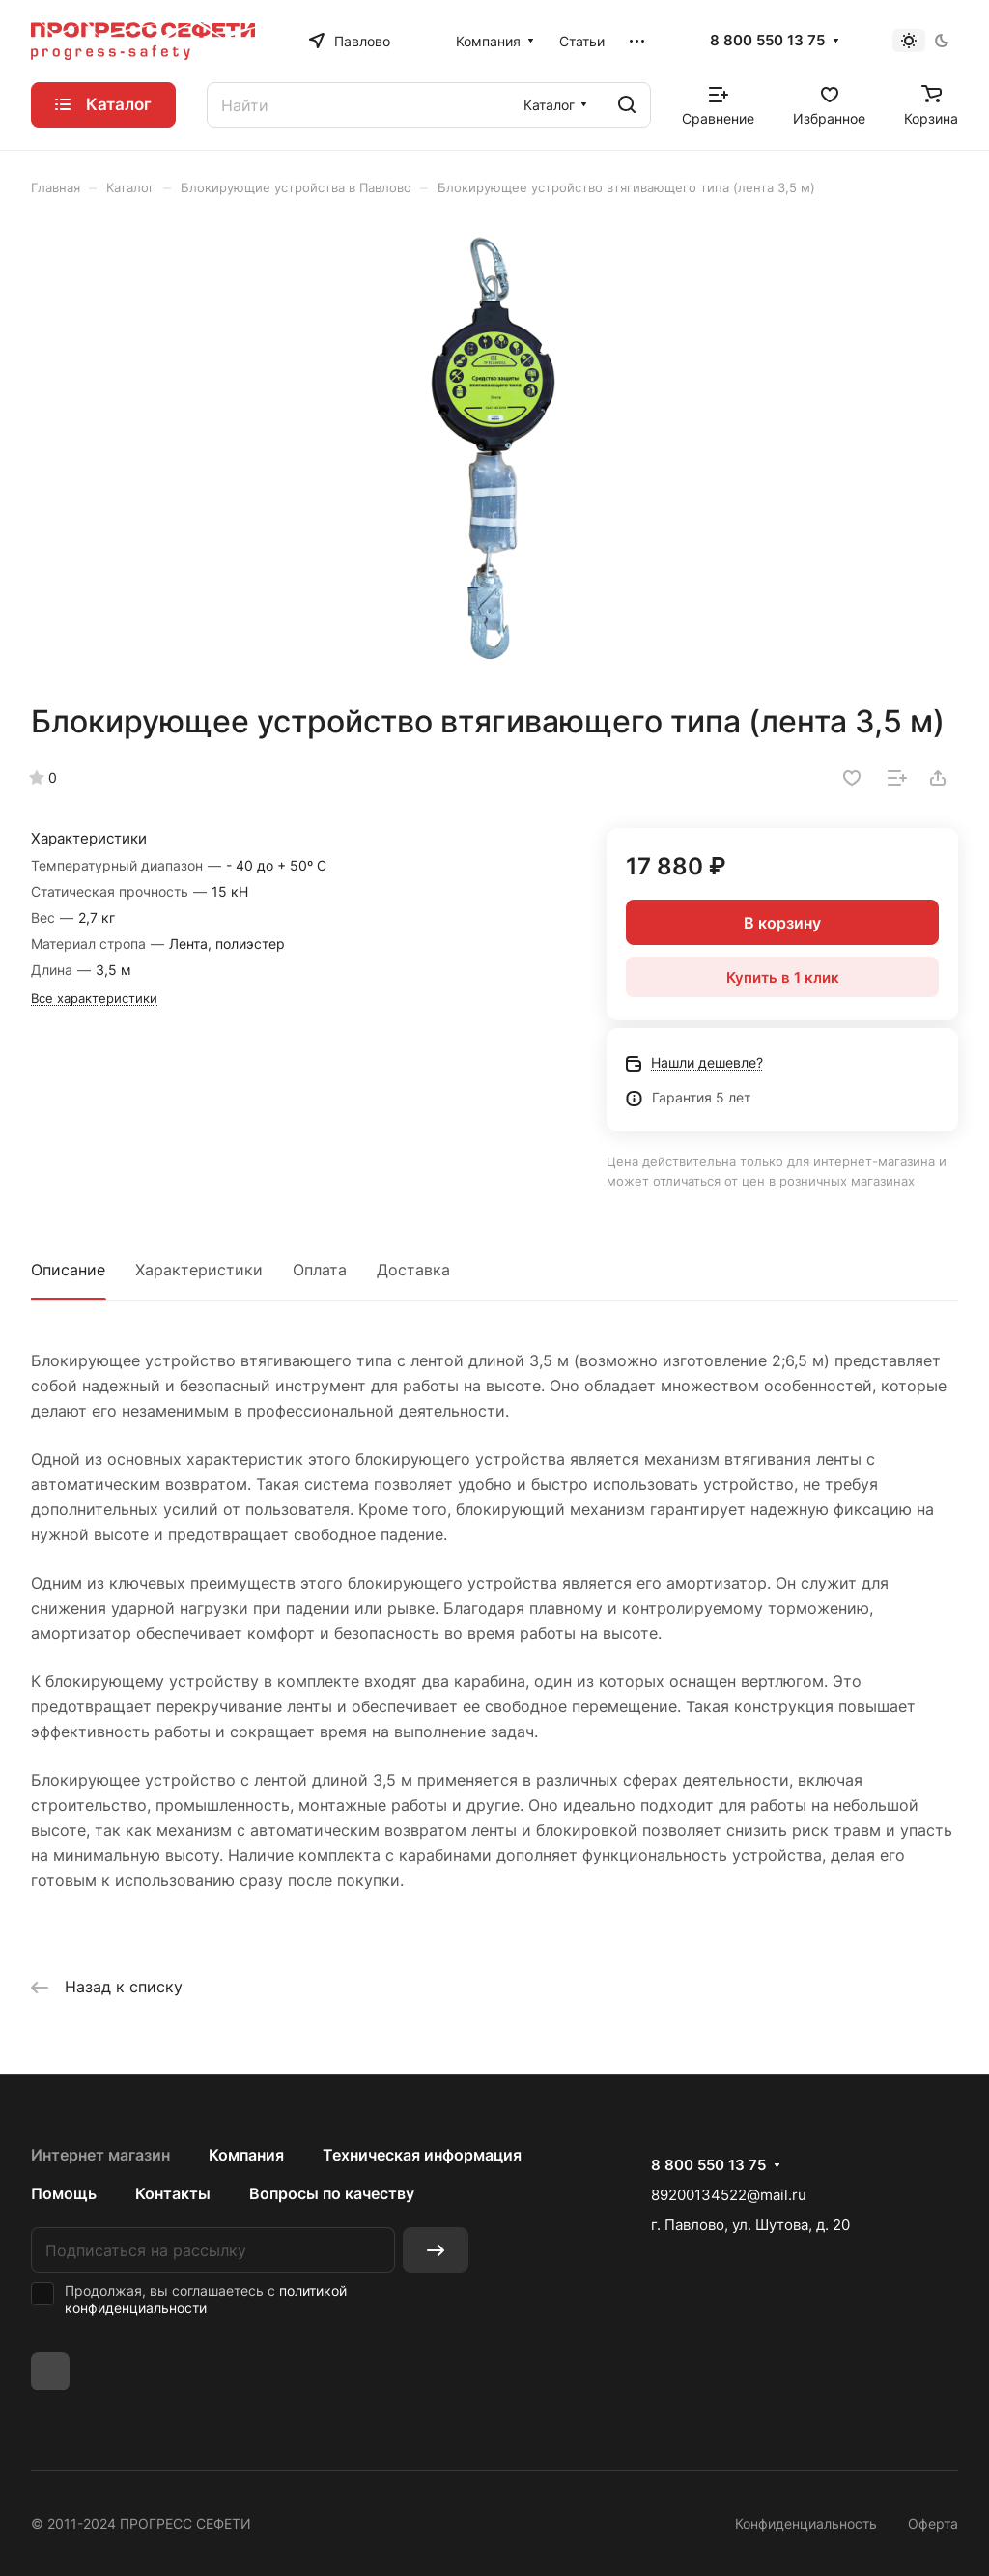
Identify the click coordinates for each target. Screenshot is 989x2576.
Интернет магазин (100, 2154)
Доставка (413, 1269)
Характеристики (199, 1269)
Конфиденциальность (806, 2523)
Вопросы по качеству (331, 2193)
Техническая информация (422, 2154)
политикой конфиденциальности (206, 2299)
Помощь (64, 2193)
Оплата (320, 1269)
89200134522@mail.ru (728, 2195)
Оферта (933, 2523)
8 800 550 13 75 (767, 40)
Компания (246, 2154)
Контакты (173, 2193)
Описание (68, 1269)
